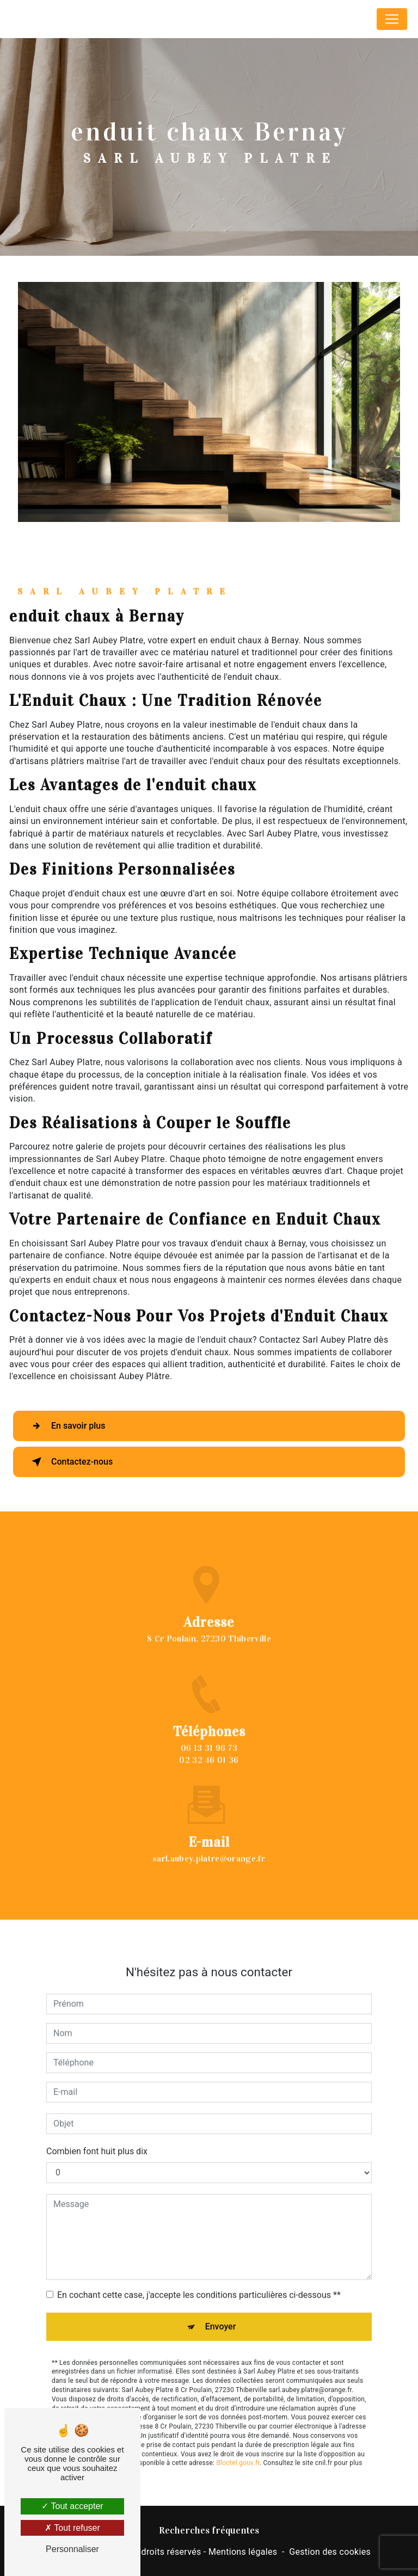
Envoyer (220, 2315)
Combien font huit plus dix (96, 2140)
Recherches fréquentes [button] (209, 2530)
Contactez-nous (70, 1462)
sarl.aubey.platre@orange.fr (209, 1847)
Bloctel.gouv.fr (238, 2451)
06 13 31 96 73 (209, 1759)
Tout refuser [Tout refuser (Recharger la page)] (72, 2527)
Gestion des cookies (330, 2552)
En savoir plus (66, 1426)
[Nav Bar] (392, 19)
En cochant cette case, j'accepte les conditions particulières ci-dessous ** (199, 2283)
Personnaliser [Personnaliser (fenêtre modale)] (72, 2549)
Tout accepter (72, 2506)
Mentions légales (242, 2552)
